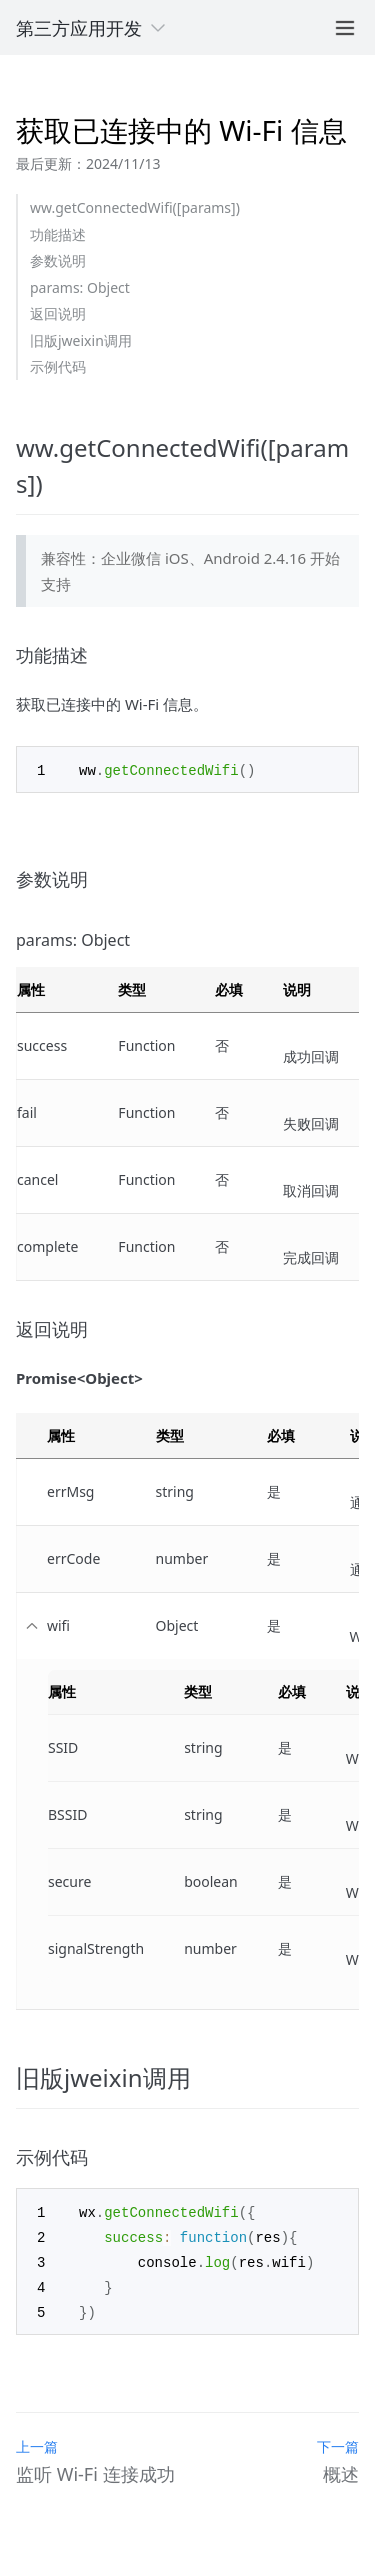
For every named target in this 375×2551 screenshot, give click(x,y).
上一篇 (37, 2440)
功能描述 (58, 234)
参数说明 (58, 260)
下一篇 (338, 2440)
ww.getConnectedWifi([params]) (135, 207)
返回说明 (58, 313)
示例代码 (58, 366)
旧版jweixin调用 (81, 340)
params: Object (80, 287)
